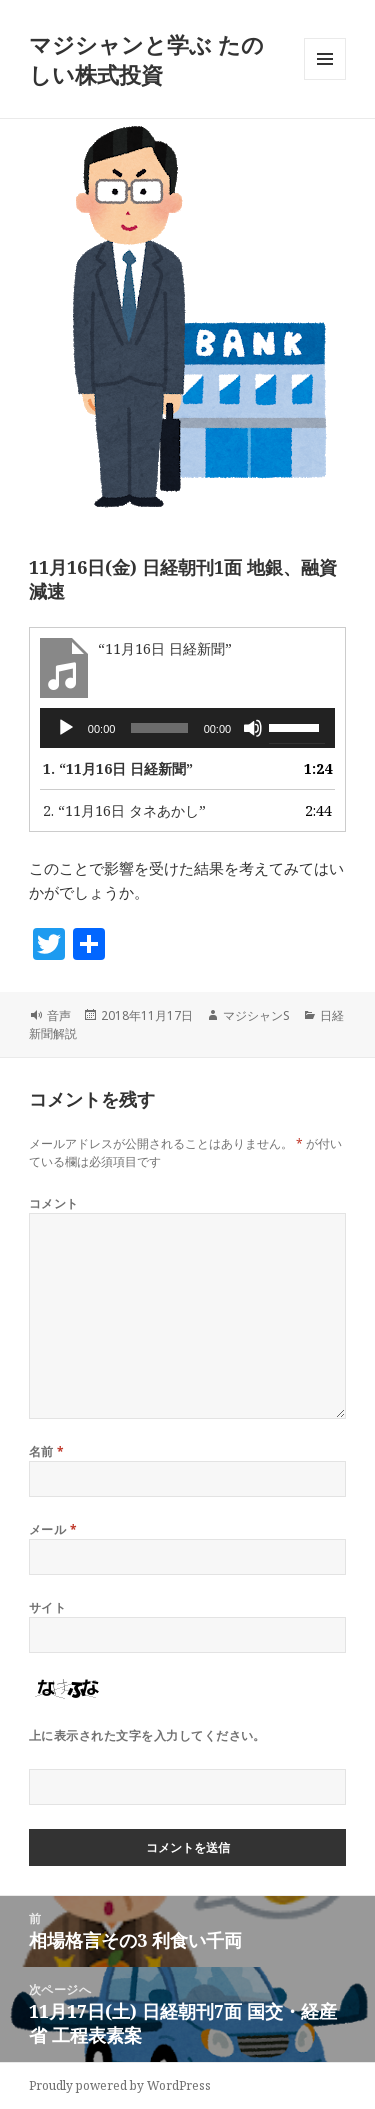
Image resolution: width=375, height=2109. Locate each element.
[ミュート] (253, 728)
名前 (47, 1451)
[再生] (66, 728)
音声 (59, 1015)
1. (118, 768)
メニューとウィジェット (325, 79)
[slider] (159, 728)
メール (53, 1529)
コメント (54, 1203)
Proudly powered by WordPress (120, 2085)
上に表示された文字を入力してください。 (147, 1735)
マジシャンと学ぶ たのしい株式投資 (146, 59)
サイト (47, 1607)
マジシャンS (256, 1015)
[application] (187, 728)
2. (124, 810)
